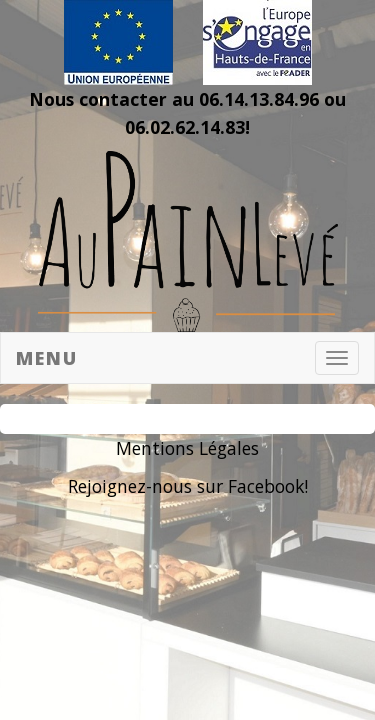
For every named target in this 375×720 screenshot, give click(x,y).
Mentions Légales (187, 448)
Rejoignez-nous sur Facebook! (188, 486)
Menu (47, 358)
